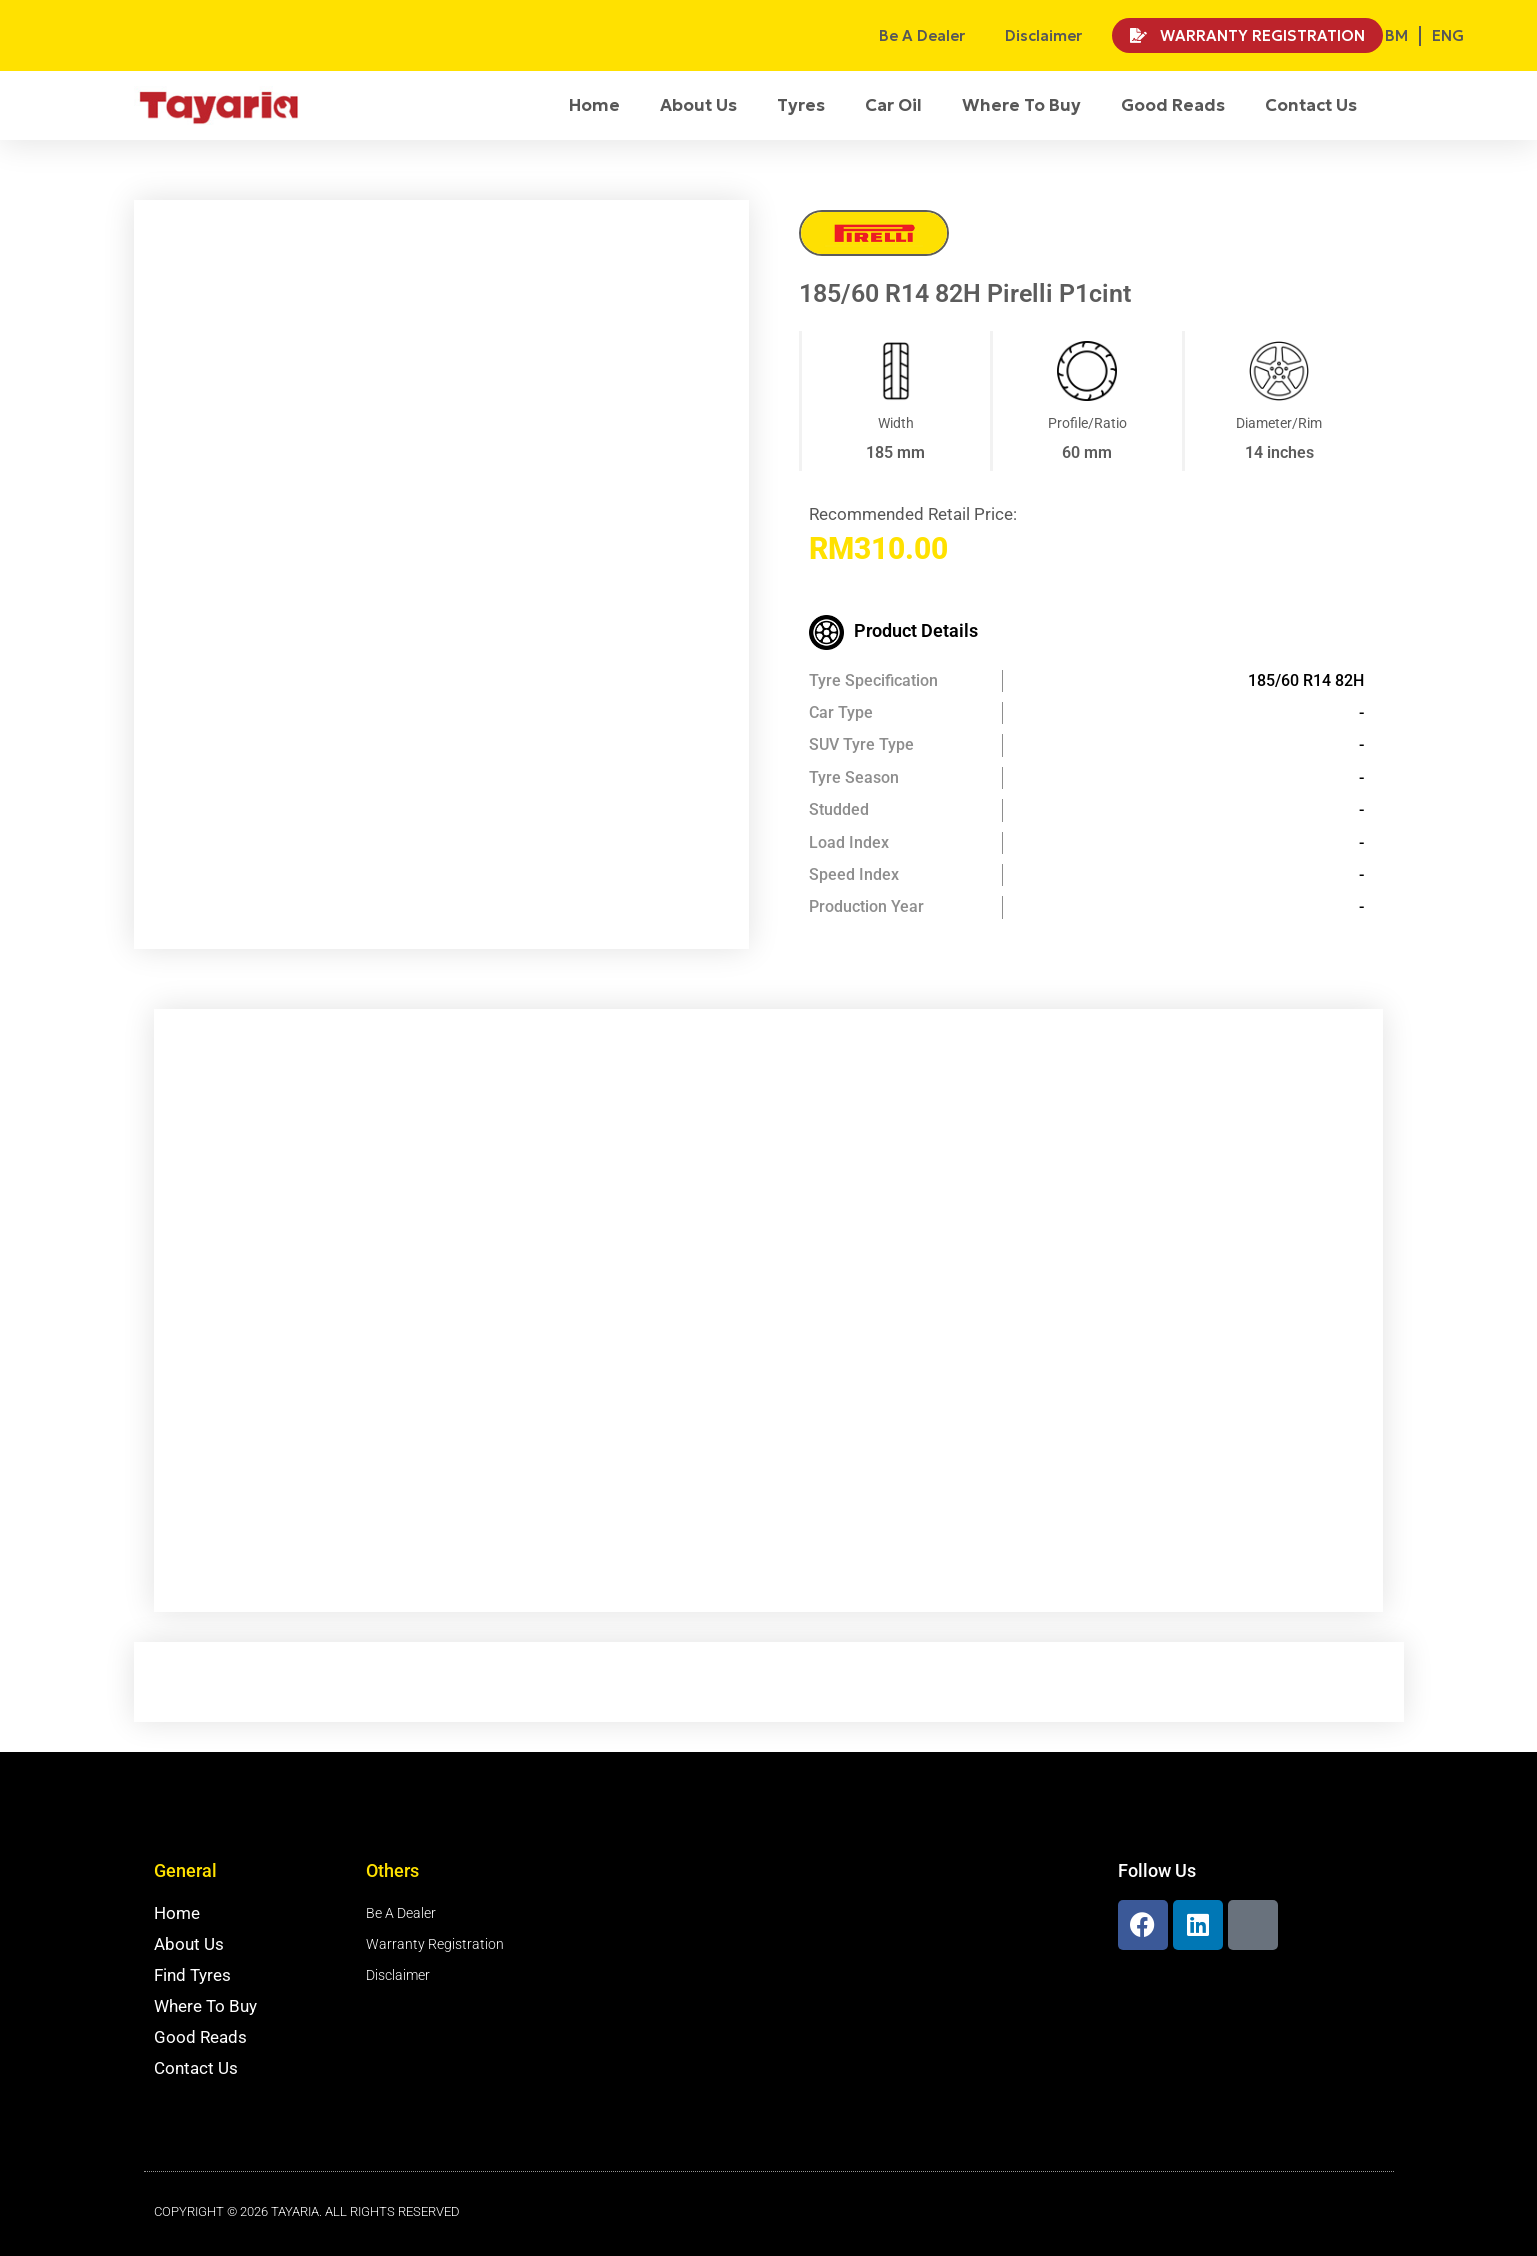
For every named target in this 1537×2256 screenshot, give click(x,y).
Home (594, 105)
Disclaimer (1043, 35)
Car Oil (893, 105)
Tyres (801, 105)
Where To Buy (1021, 105)
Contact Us (1311, 105)
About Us (698, 105)
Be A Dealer (922, 35)
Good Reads (1173, 105)
